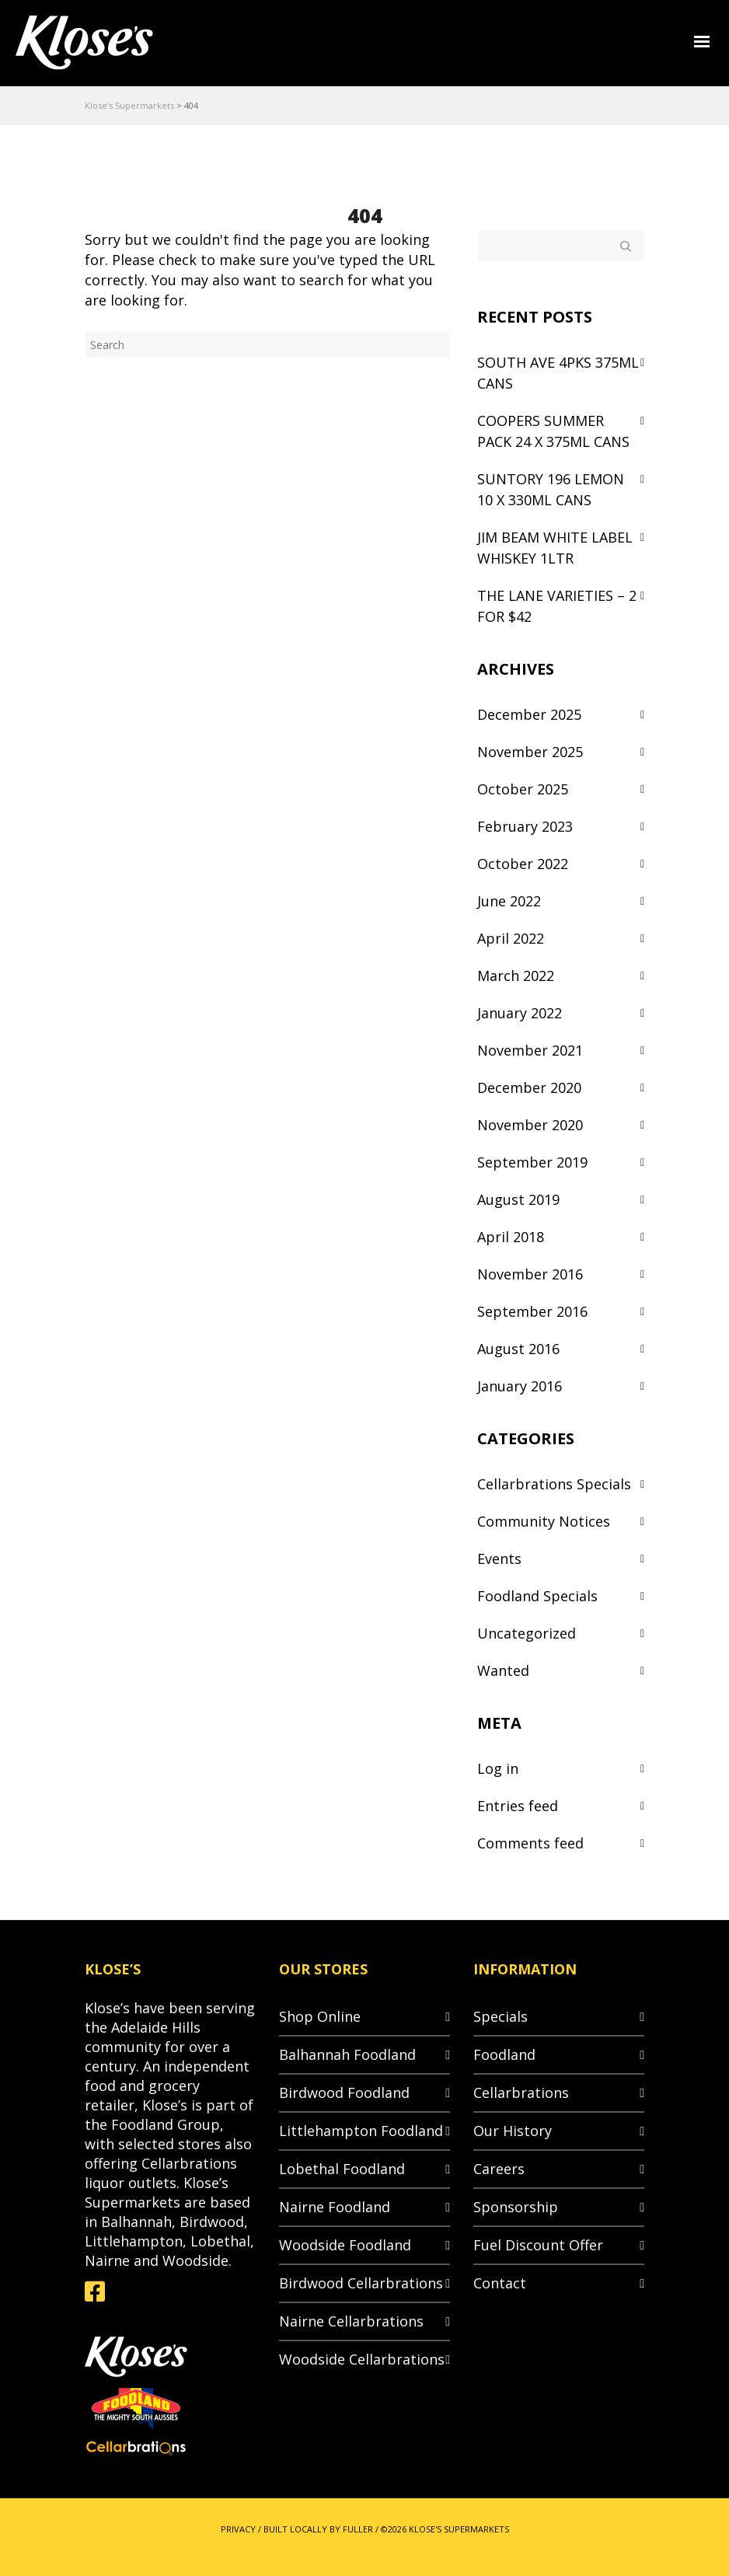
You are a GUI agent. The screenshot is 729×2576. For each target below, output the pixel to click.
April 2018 (510, 1236)
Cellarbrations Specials (554, 1484)
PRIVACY (238, 2529)
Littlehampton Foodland (361, 2130)
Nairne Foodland (334, 2206)
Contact (499, 2283)
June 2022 (509, 901)
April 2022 (510, 938)
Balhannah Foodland (347, 2054)
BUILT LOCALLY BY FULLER (318, 2529)
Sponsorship (515, 2206)
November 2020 (530, 1124)
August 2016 (518, 1348)
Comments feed (530, 1843)
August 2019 (518, 1199)
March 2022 (515, 975)
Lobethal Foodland (342, 2168)
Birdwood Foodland (344, 2092)
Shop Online (320, 2016)
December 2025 (529, 714)
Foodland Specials (537, 1595)
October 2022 (522, 863)
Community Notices (543, 1521)
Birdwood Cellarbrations (361, 2283)
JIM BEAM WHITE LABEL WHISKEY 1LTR (555, 547)
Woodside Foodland (345, 2245)
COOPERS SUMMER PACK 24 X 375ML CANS (553, 431)
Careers (499, 2168)
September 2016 (532, 1311)
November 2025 (530, 751)
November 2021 (530, 1050)
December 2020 (529, 1087)
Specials (500, 2016)
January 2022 (519, 1013)
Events (499, 1558)
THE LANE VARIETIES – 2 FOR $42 (557, 606)
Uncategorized (526, 1633)
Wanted (503, 1670)
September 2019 (532, 1162)
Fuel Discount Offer (538, 2245)
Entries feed (517, 1805)
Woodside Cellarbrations (362, 2359)
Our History (512, 2130)
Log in (497, 1768)
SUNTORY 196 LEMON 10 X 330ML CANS (550, 489)
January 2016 (519, 1386)
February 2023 (525, 826)
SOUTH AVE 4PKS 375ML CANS (558, 373)
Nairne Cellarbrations (351, 2321)
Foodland (504, 2054)
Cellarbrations (521, 2092)
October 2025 (522, 789)
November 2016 (530, 1274)
